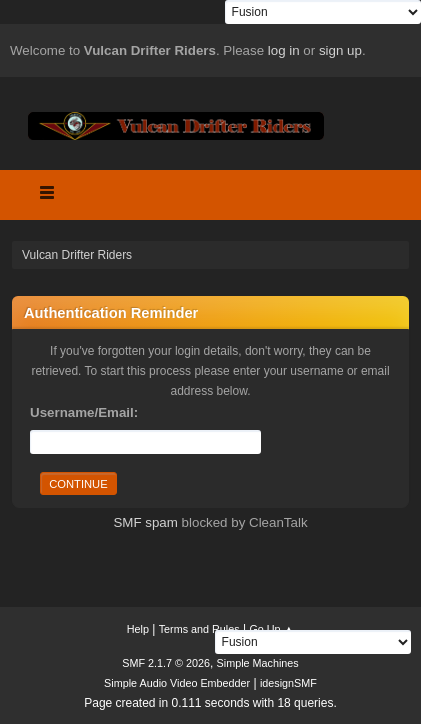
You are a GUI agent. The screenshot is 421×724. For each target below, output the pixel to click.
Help (138, 629)
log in (284, 50)
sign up (340, 50)
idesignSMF (288, 683)
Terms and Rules (199, 629)
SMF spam (145, 522)
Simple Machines (258, 663)
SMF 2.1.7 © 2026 (166, 663)
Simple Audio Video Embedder (177, 683)
